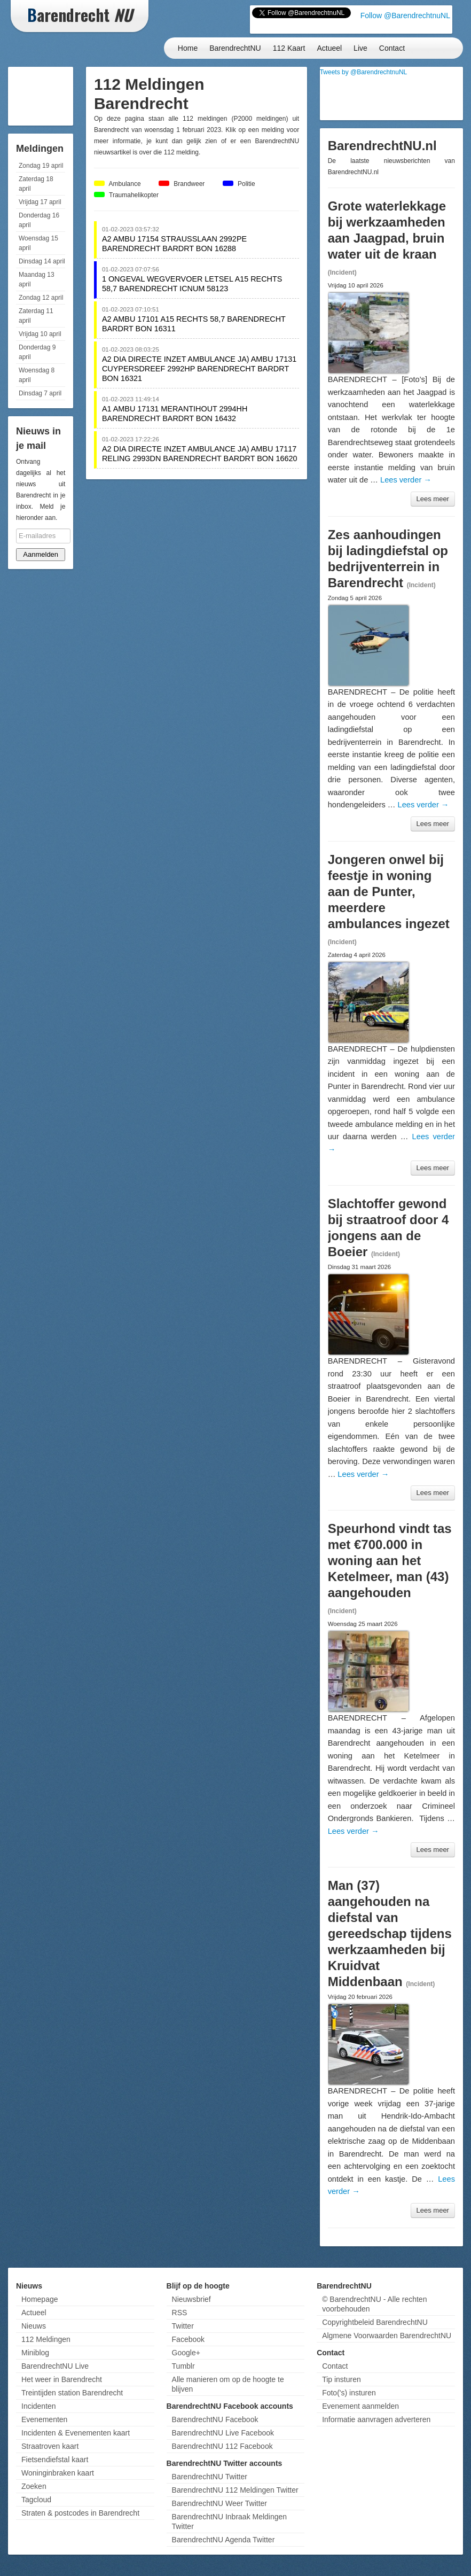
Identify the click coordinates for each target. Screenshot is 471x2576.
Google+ (186, 2352)
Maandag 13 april (36, 279)
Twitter (183, 2326)
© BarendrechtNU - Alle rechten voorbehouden (374, 2304)
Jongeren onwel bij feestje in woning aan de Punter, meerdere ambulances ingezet (389, 891)
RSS (179, 2312)
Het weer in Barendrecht (61, 2379)
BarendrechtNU (235, 48)
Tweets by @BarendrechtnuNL (363, 72)
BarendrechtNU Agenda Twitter (223, 2539)
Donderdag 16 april (39, 220)
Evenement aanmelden (360, 2406)
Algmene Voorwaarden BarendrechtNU (386, 2335)
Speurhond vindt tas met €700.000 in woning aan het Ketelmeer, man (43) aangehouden (390, 1560)
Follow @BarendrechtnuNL (405, 15)
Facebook (188, 2339)
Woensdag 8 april (36, 375)
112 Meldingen (45, 2339)
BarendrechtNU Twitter (209, 2476)
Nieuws (33, 2326)
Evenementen (44, 2419)
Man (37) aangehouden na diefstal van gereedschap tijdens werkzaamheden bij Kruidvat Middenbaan (390, 1933)
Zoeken (33, 2486)
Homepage (39, 2299)
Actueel (329, 48)
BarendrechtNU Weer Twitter (219, 2503)
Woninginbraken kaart (57, 2473)
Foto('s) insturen (349, 2392)
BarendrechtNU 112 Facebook (222, 2446)
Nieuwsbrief (191, 2299)
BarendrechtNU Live (55, 2366)
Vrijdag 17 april (40, 202)
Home (188, 48)
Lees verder (405, 480)
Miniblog (35, 2352)
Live (360, 48)
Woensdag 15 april (38, 243)
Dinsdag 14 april (42, 261)
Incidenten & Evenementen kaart (75, 2433)
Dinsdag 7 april (40, 393)
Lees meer (433, 499)
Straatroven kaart (49, 2446)
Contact (392, 48)
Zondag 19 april (41, 165)
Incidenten (38, 2406)
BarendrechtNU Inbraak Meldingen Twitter (229, 2521)
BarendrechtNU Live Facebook (223, 2433)
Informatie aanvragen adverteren (376, 2419)
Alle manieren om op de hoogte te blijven (228, 2384)
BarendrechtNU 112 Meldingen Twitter (235, 2490)
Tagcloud (36, 2499)
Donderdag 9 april (37, 352)
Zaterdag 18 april (36, 183)
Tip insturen (341, 2379)
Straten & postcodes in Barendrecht (80, 2513)
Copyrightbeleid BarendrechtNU (375, 2322)
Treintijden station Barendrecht (72, 2392)
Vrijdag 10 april (40, 334)
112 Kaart (289, 48)
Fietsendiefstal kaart (54, 2459)
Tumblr (183, 2366)
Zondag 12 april (41, 297)
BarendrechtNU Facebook (215, 2419)
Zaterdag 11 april (36, 315)
